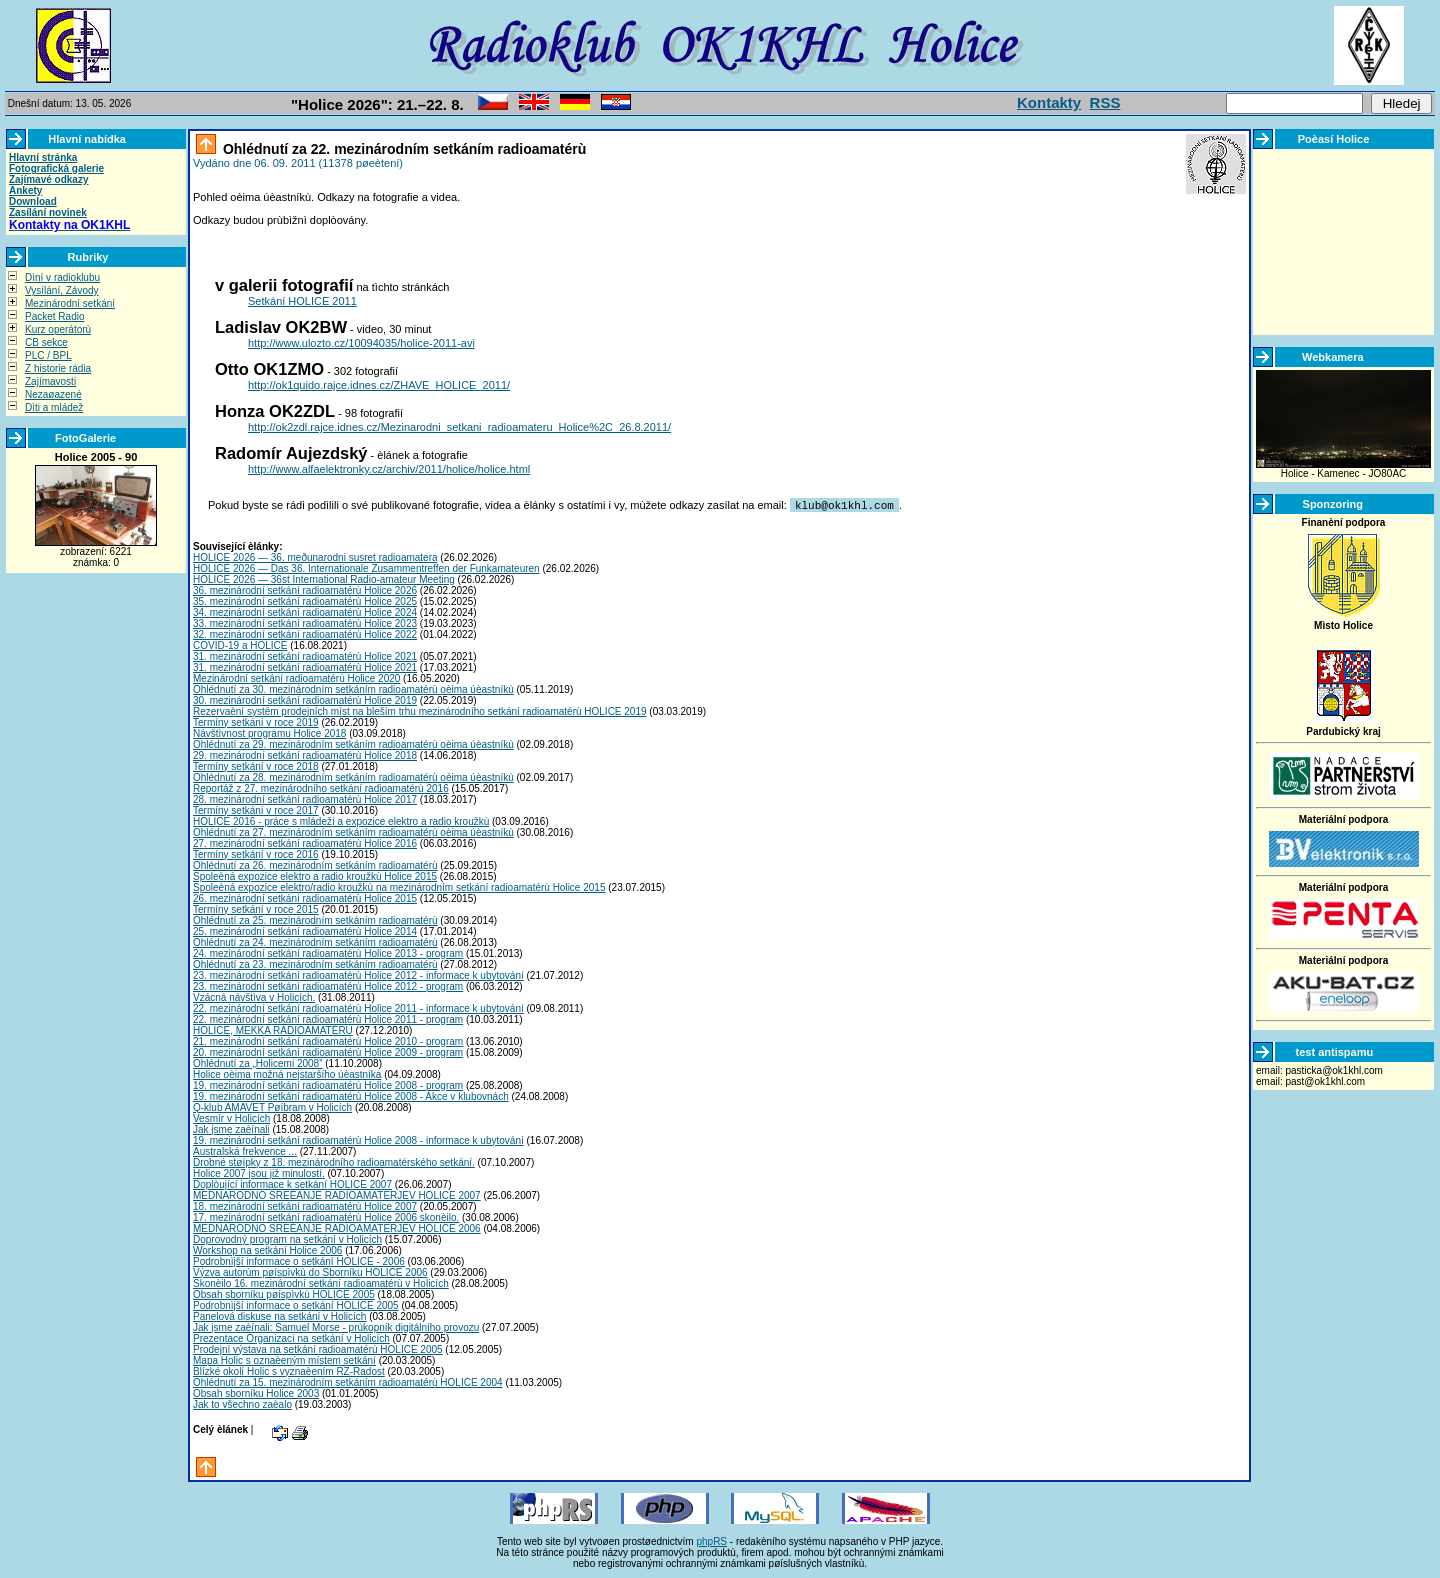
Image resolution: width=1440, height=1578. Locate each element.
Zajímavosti (50, 381)
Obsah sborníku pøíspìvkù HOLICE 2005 (284, 1293)
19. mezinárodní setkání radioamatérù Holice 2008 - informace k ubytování (358, 1139)
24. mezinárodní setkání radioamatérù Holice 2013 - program (328, 952)
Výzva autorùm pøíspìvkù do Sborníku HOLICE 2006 (310, 1271)
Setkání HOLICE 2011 (302, 301)
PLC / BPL (48, 355)
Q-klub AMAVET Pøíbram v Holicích (272, 1106)
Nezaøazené (53, 394)
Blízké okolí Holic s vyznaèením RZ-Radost (289, 1370)
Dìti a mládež (54, 407)
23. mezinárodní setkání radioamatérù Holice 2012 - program (328, 985)
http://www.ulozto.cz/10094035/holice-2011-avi (361, 343)
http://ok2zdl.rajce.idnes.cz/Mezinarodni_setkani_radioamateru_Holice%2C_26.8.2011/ (459, 427)
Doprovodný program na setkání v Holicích (287, 1238)
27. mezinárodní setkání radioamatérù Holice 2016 (305, 842)
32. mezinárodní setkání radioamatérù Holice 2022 (305, 633)
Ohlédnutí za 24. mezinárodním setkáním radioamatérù (315, 941)
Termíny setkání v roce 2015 (256, 908)
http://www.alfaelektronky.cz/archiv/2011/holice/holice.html (389, 469)
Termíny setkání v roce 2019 (256, 721)
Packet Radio (54, 316)
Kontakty (1049, 102)
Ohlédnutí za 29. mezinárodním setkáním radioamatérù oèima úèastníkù (353, 743)
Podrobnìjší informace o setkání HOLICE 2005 (296, 1304)
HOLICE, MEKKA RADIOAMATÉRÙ (273, 1029)
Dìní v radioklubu (62, 277)
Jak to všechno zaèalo (242, 1403)
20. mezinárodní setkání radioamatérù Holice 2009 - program (328, 1051)
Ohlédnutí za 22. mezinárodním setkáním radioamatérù (402, 149)
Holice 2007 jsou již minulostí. (259, 1172)
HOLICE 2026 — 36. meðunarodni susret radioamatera (315, 556)
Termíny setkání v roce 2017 (256, 809)
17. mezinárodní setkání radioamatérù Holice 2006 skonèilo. (326, 1216)
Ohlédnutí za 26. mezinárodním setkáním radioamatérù (315, 864)
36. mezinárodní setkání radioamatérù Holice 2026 (305, 589)
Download (33, 201)
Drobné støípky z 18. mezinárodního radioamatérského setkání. (334, 1161)
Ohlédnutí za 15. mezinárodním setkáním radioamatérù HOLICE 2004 (348, 1381)
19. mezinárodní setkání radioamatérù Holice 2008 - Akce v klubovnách (351, 1095)
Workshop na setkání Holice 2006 (267, 1249)
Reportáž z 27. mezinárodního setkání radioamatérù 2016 (321, 787)
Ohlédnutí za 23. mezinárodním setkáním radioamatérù (315, 963)
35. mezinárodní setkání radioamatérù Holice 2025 (305, 600)
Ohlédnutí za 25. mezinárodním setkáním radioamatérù (315, 919)
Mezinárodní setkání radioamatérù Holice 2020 (296, 677)
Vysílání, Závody (62, 290)
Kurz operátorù (58, 329)
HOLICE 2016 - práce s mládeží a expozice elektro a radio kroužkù (341, 820)
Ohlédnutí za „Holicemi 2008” (258, 1062)
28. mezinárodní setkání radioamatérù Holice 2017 (305, 798)
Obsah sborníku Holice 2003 (256, 1392)
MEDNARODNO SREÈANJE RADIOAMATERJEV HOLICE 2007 (337, 1194)
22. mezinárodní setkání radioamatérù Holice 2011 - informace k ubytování (358, 1007)
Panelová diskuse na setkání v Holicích (279, 1315)
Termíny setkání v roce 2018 (256, 765)
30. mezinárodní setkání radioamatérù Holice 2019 (305, 699)
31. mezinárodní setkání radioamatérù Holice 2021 (305, 655)
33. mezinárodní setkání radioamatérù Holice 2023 (305, 622)
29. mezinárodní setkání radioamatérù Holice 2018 (305, 754)
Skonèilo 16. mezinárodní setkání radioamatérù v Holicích (321, 1282)
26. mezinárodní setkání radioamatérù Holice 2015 (305, 897)
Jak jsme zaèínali (231, 1128)
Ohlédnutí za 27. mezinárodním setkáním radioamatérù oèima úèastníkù (353, 831)
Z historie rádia (58, 368)
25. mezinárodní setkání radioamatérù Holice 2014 (305, 930)
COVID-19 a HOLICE (240, 644)
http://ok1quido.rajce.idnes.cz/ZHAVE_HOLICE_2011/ (379, 385)
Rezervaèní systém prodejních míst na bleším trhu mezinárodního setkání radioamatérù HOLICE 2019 (420, 710)
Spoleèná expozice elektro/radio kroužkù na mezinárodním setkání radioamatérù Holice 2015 (399, 886)
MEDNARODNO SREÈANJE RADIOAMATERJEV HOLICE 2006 (337, 1227)
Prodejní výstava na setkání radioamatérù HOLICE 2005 (318, 1348)
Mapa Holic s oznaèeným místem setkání (284, 1359)
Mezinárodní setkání (70, 303)
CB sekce (46, 342)
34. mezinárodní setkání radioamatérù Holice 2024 (305, 611)
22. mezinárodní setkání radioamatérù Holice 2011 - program (328, 1018)
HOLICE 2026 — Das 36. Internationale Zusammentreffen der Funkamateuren (366, 567)
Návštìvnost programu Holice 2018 (269, 732)
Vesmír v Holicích (231, 1117)
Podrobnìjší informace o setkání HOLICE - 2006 (299, 1260)
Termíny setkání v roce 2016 (256, 853)
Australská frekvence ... (245, 1150)
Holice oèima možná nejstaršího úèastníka (287, 1073)
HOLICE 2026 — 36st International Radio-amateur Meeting (324, 578)
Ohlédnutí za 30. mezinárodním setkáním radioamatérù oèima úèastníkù (353, 688)
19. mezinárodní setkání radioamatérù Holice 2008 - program (328, 1084)
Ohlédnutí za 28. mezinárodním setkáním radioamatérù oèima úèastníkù (353, 776)
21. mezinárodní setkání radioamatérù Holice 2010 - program (328, 1040)
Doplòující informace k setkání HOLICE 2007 (292, 1183)
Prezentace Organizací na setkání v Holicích (291, 1337)
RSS (1105, 102)
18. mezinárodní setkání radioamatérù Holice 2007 (305, 1205)
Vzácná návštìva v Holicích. (254, 996)
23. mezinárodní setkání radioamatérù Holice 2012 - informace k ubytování (358, 974)
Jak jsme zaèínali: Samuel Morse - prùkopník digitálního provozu (336, 1326)
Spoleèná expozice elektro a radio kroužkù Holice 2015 (315, 875)
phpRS (711, 1540)
